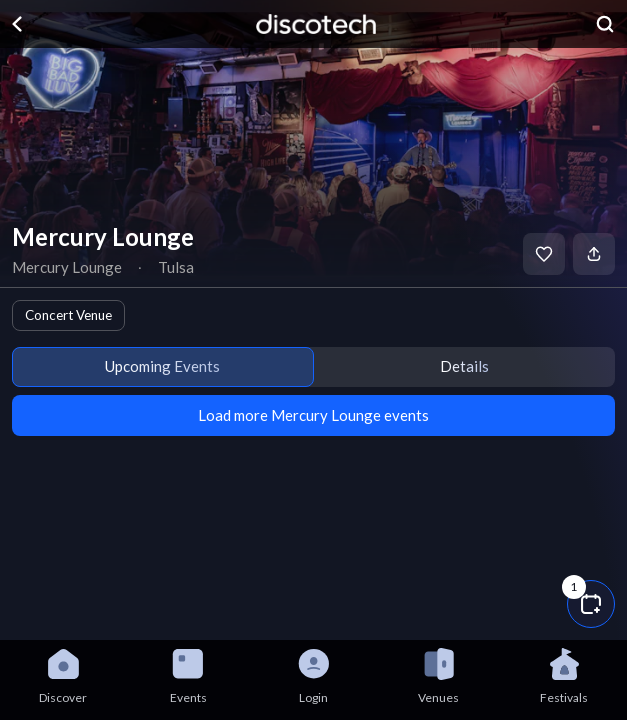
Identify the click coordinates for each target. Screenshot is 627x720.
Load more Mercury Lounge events (313, 415)
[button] (591, 604)
